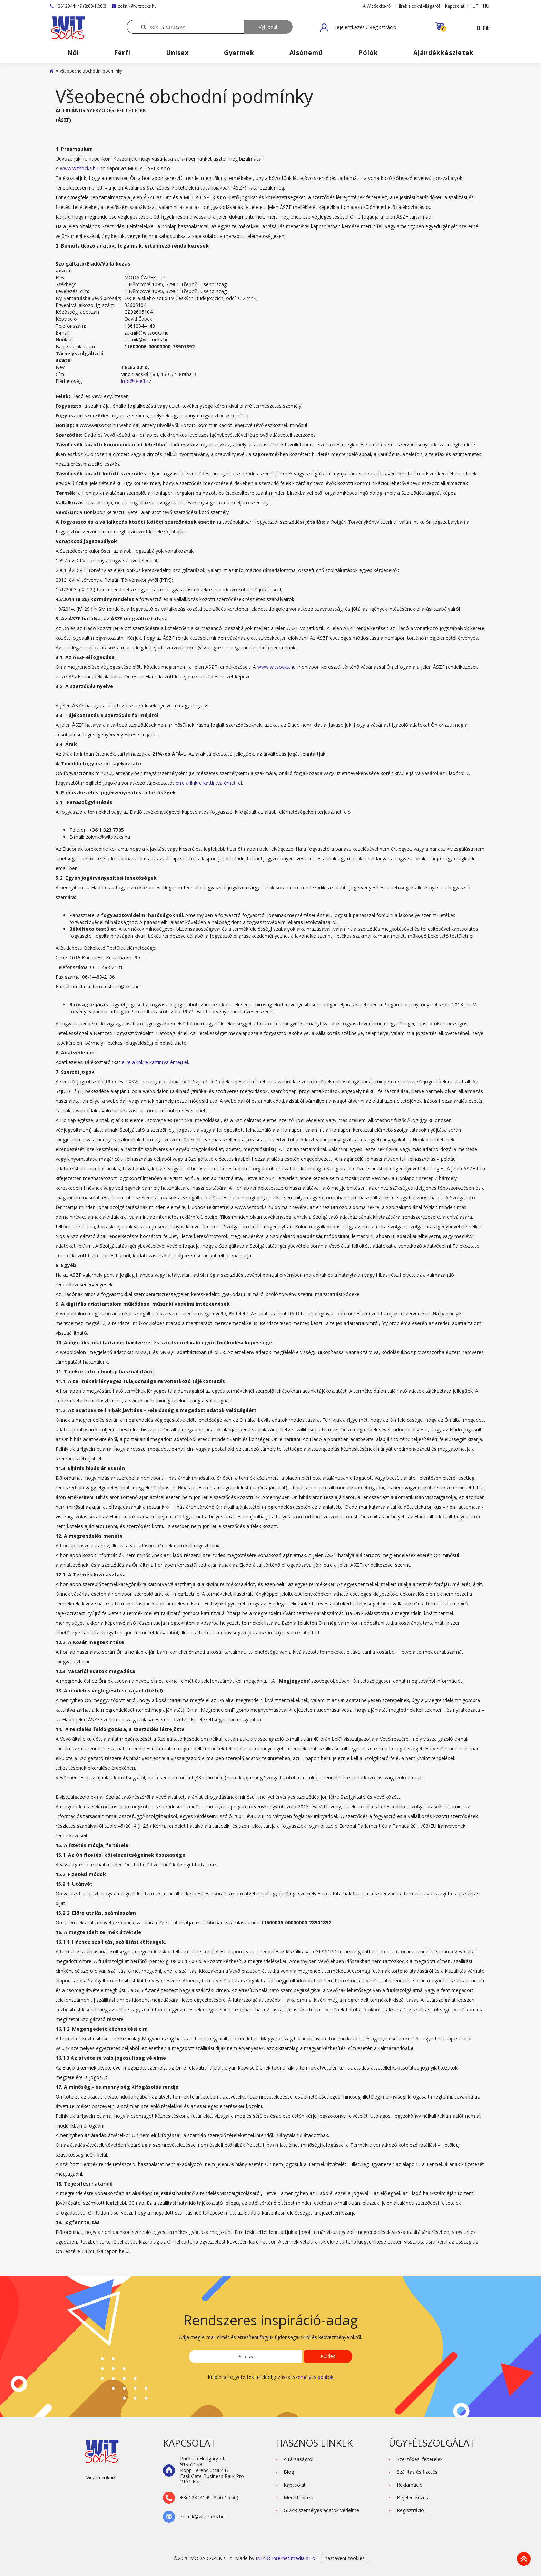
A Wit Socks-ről (377, 6)
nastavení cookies (345, 2558)
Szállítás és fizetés (417, 2472)
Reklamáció (410, 2484)
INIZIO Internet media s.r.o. (287, 2558)
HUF (474, 6)
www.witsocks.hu (79, 168)
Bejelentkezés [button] (412, 2497)
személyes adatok (313, 2377)
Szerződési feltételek (420, 2459)
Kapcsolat (454, 6)
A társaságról (298, 2459)
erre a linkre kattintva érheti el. (209, 783)
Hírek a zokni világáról (418, 6)
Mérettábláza (298, 2497)
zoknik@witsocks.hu (134, 6)
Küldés (328, 2356)
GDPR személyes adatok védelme (321, 2510)
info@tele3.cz (136, 381)
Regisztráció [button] (410, 2510)
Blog (289, 2472)
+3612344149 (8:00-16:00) (78, 6)
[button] (358, 27)
